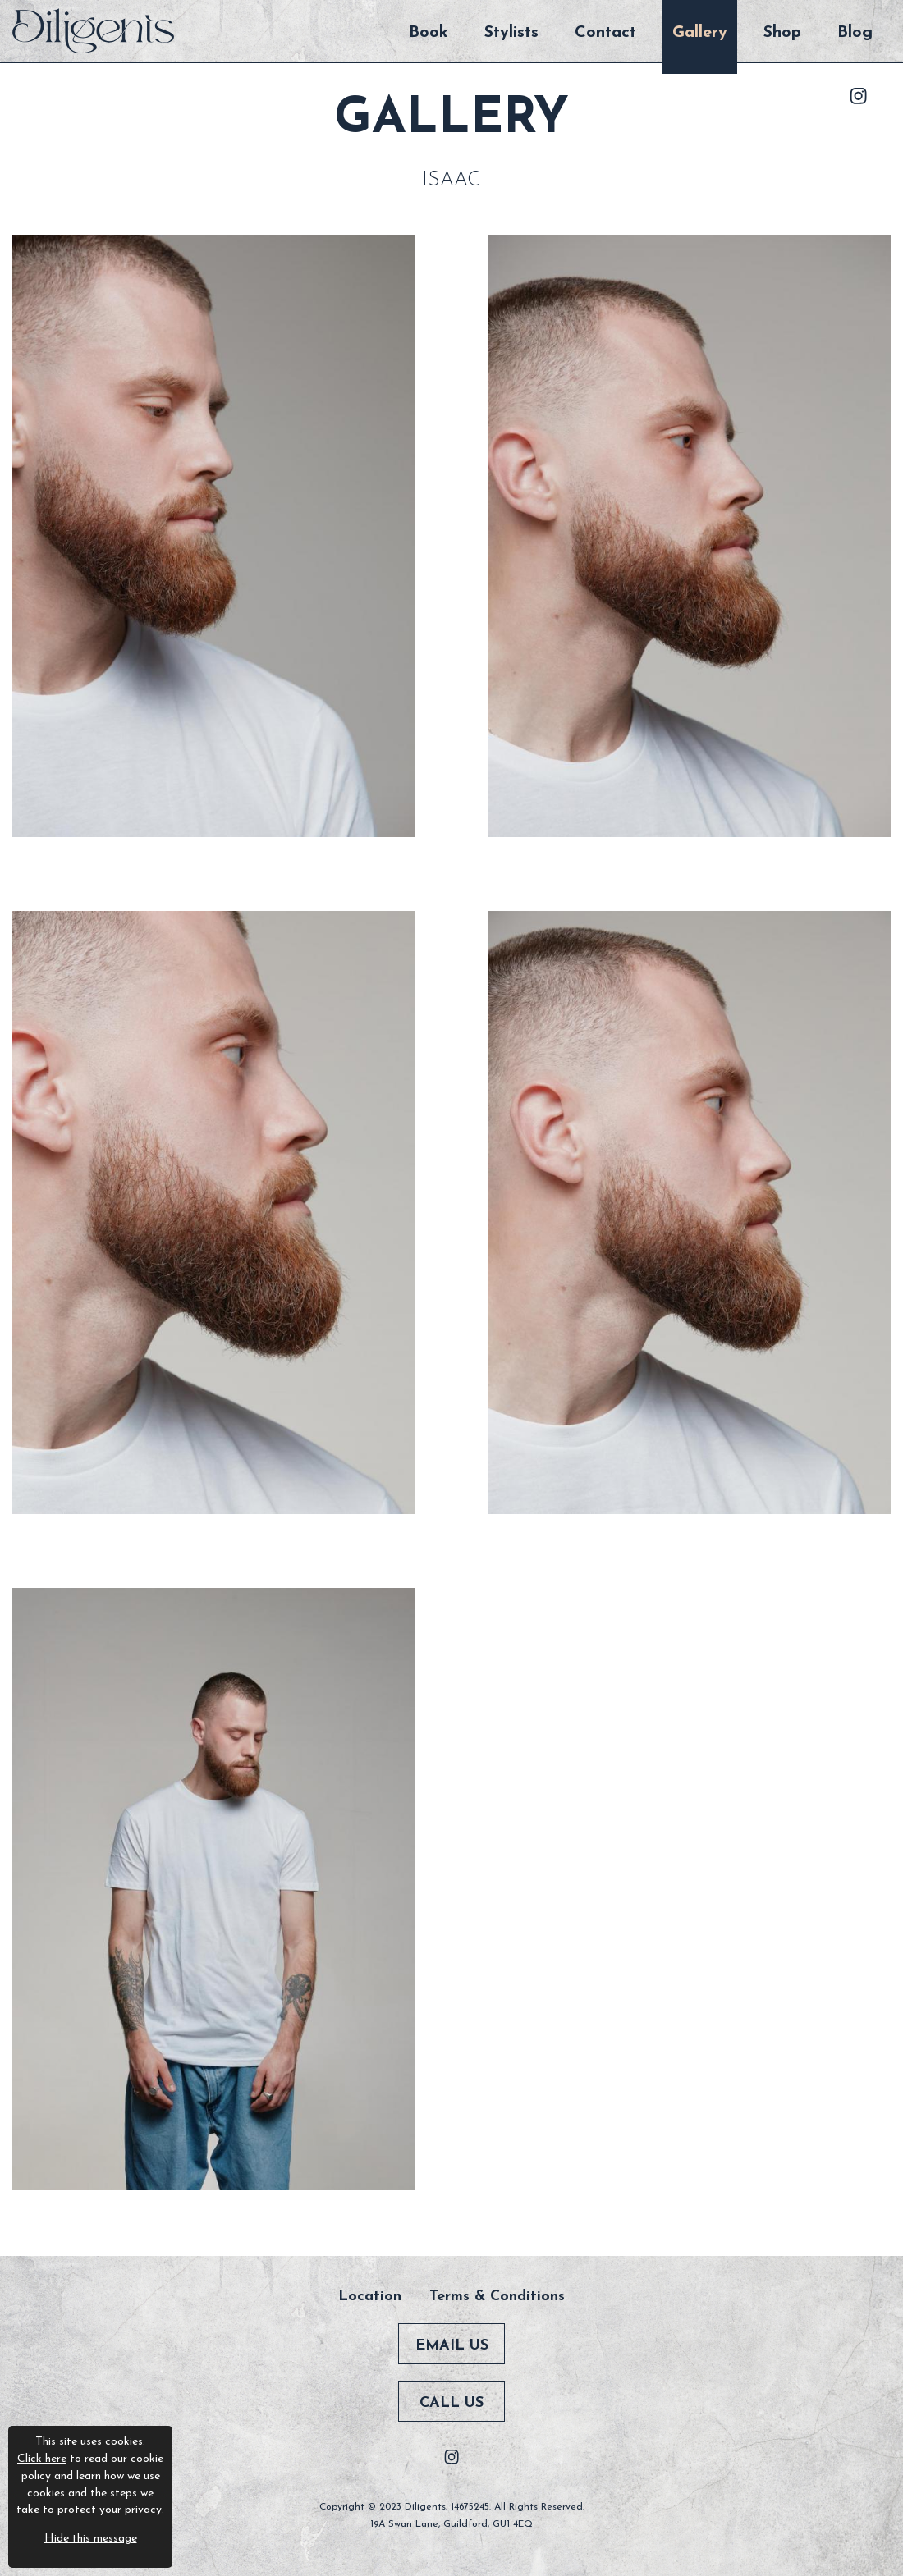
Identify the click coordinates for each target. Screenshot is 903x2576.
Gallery (699, 33)
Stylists (511, 33)
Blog (855, 33)
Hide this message (90, 2539)
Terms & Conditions (497, 2296)
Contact (605, 33)
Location (369, 2296)
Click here (41, 2459)
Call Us (451, 2403)
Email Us (451, 2346)
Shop (782, 33)
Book (428, 33)
